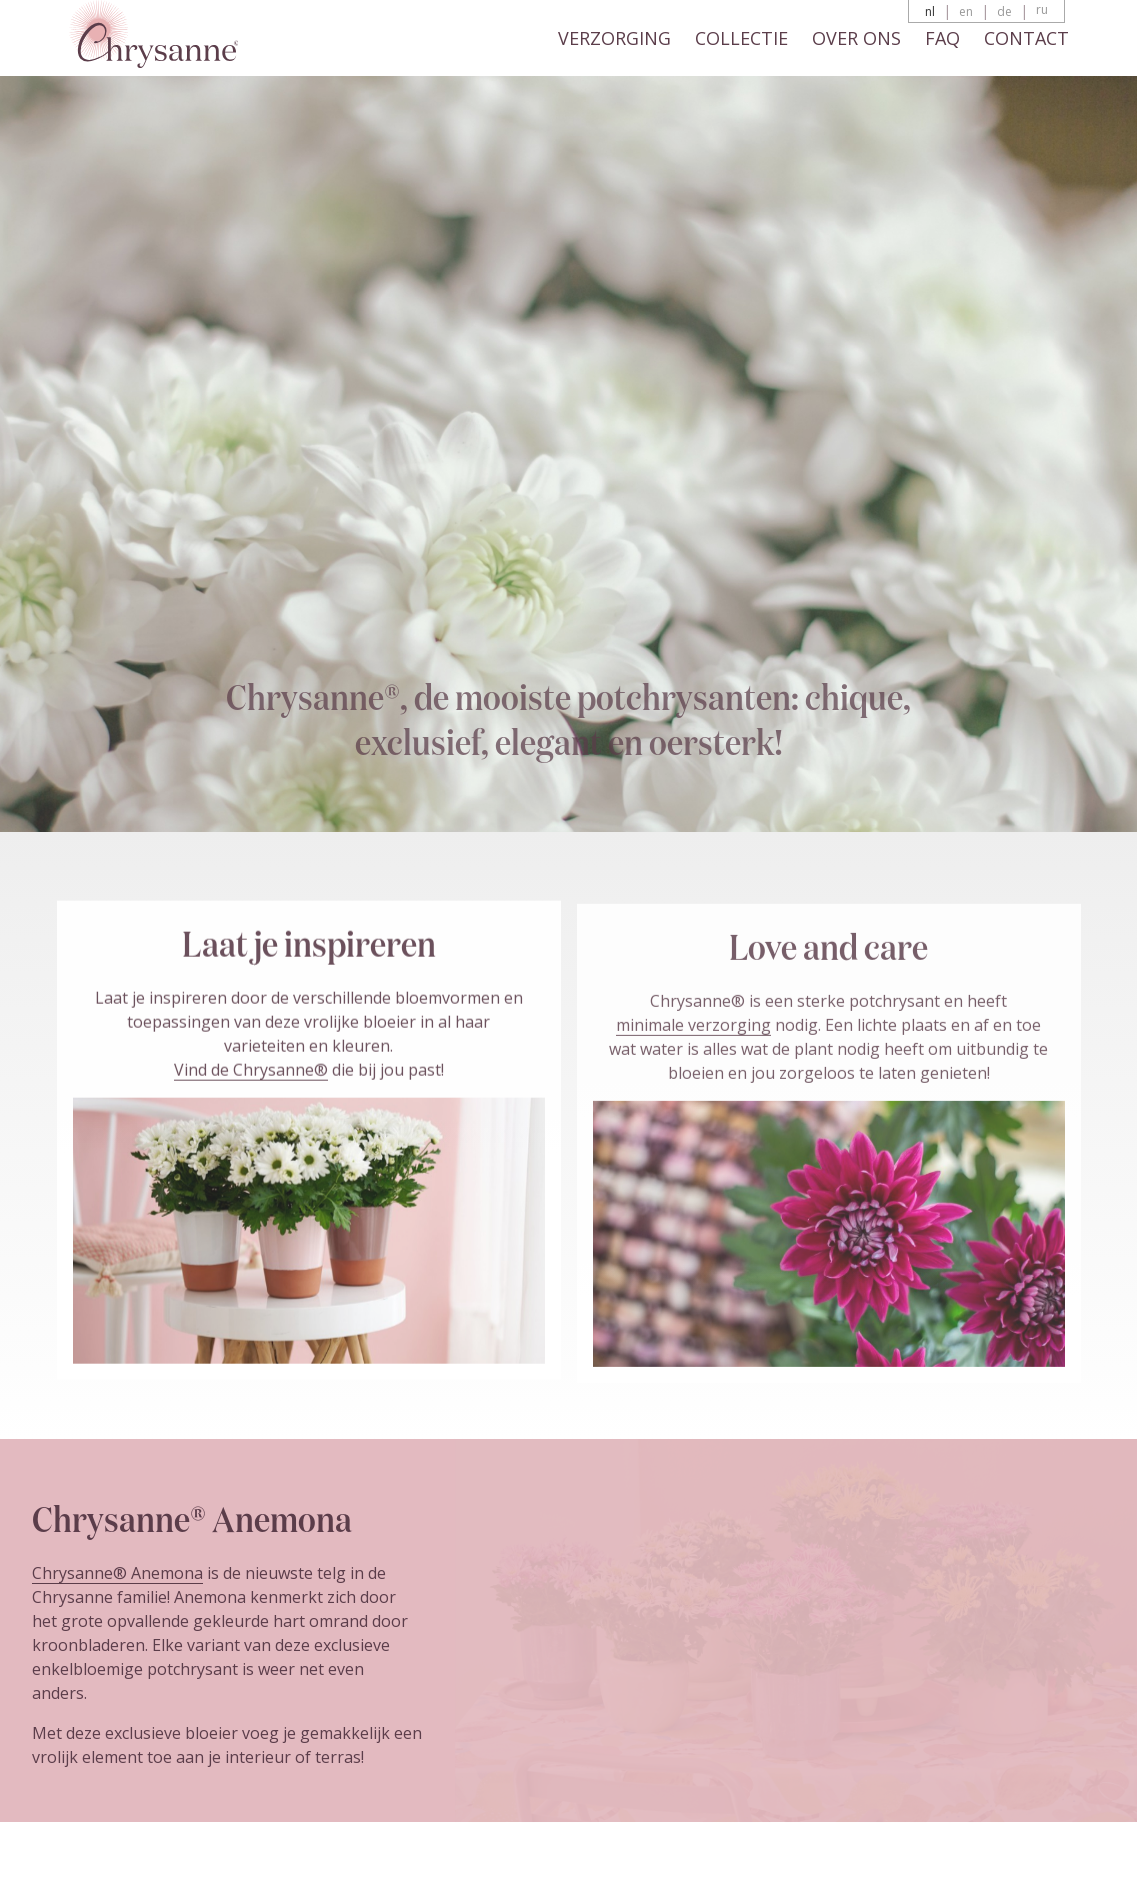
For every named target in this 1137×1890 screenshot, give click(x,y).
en (966, 11)
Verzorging (614, 38)
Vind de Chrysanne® (251, 1074)
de (1004, 11)
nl (930, 11)
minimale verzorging (693, 1030)
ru (1042, 9)
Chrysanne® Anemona (117, 1573)
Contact (1026, 38)
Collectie (741, 38)
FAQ (942, 38)
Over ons (856, 38)
